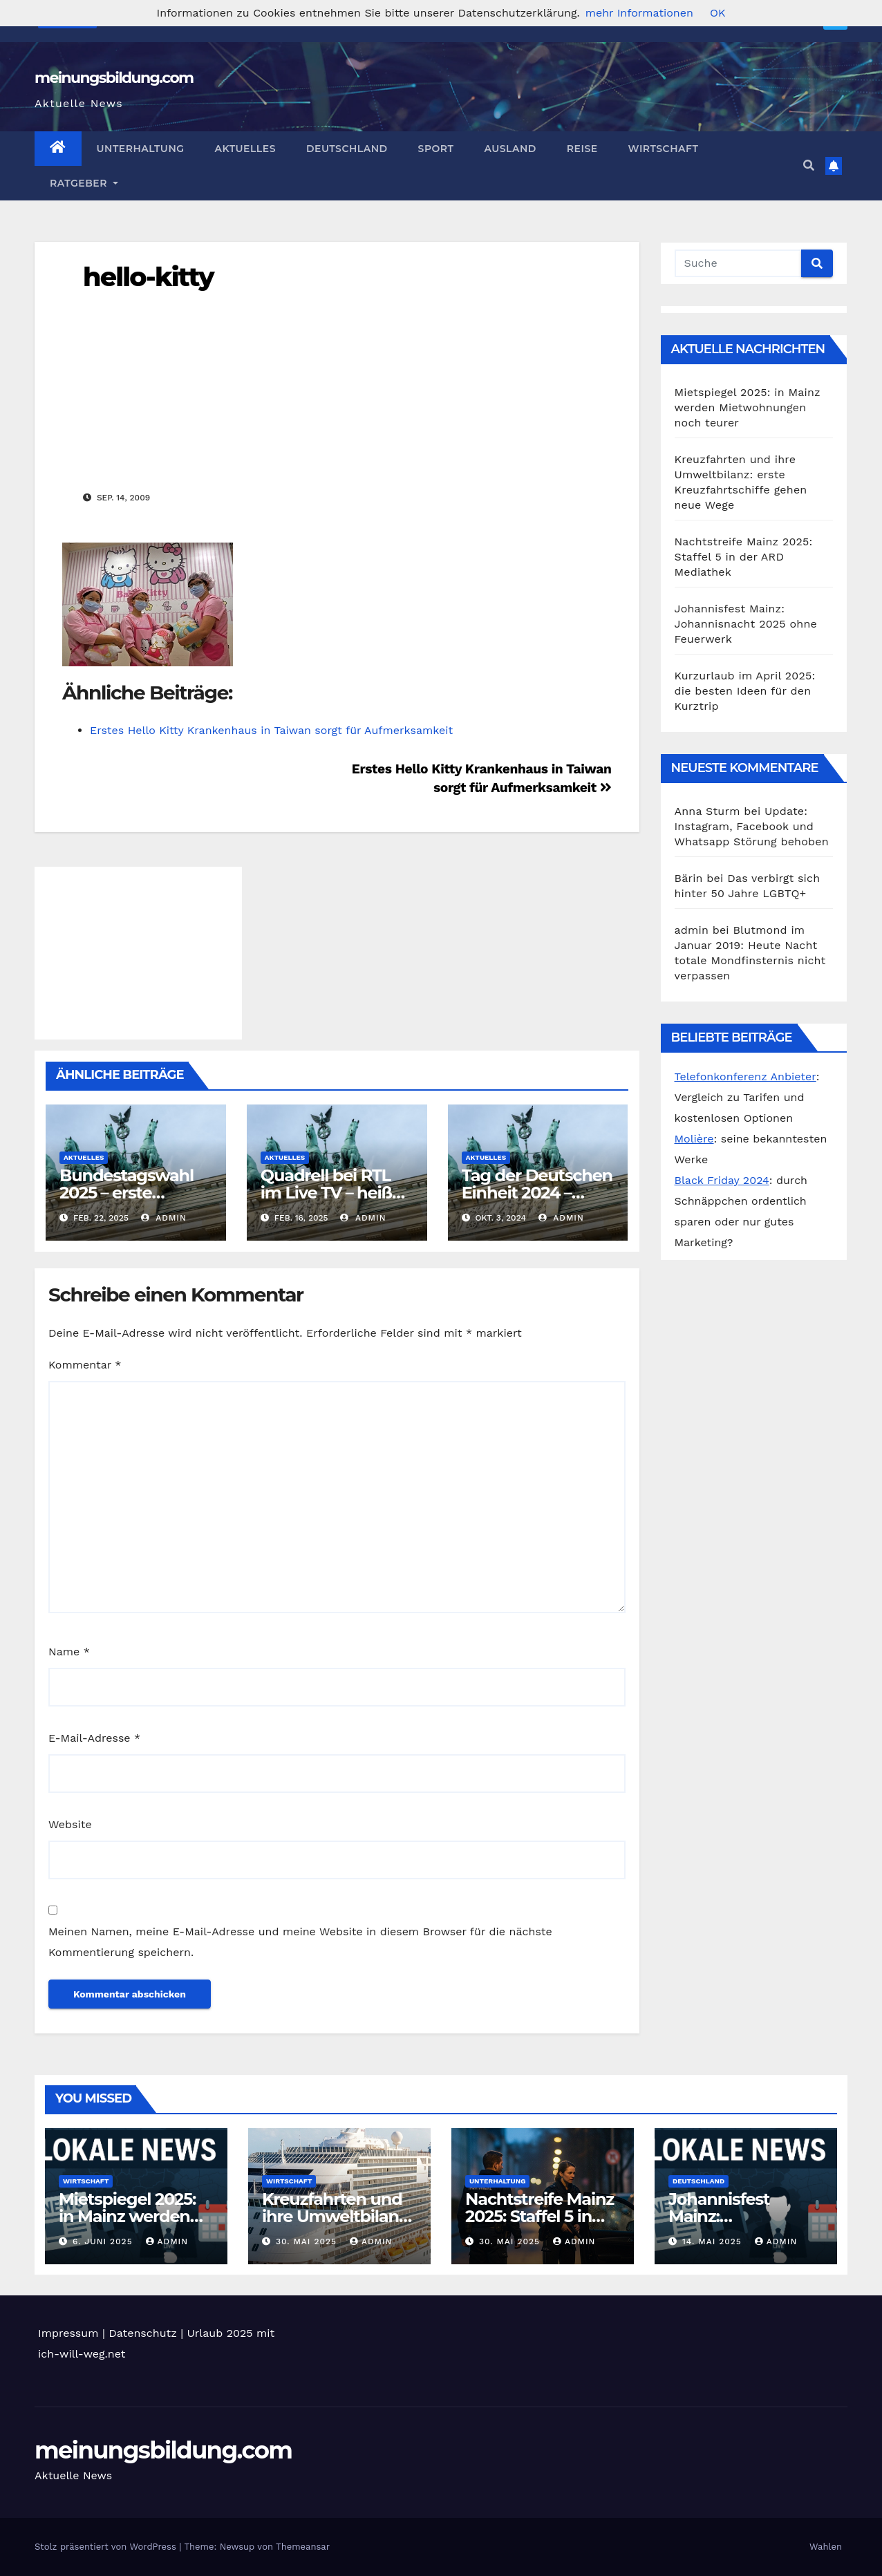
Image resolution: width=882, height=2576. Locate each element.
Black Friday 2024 (722, 1180)
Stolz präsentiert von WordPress (107, 2546)
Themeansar (303, 2546)
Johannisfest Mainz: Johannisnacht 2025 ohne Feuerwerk (746, 624)
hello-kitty (148, 277)
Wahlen (825, 2546)
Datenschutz (143, 2333)
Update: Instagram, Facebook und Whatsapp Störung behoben (752, 826)
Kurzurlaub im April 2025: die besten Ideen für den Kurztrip (745, 691)
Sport (436, 148)
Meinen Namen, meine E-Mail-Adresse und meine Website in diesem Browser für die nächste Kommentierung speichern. (300, 1942)
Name (69, 1651)
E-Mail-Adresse (94, 1738)
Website (70, 1824)
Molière (694, 1138)
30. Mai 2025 (308, 2241)
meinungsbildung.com (114, 77)
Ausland (510, 148)
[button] (808, 165)
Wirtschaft (663, 148)
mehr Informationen (639, 12)
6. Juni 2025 (104, 2241)
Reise (582, 148)
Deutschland (347, 148)
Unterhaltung (141, 148)
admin (164, 1218)
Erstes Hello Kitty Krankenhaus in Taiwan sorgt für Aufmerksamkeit (271, 730)
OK (717, 12)
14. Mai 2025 (713, 2241)
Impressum (68, 2333)
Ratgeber (84, 183)
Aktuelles (245, 148)
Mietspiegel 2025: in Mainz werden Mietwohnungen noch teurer (747, 407)
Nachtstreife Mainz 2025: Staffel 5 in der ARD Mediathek (744, 557)
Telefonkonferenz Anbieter (745, 1076)
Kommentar (84, 1364)
